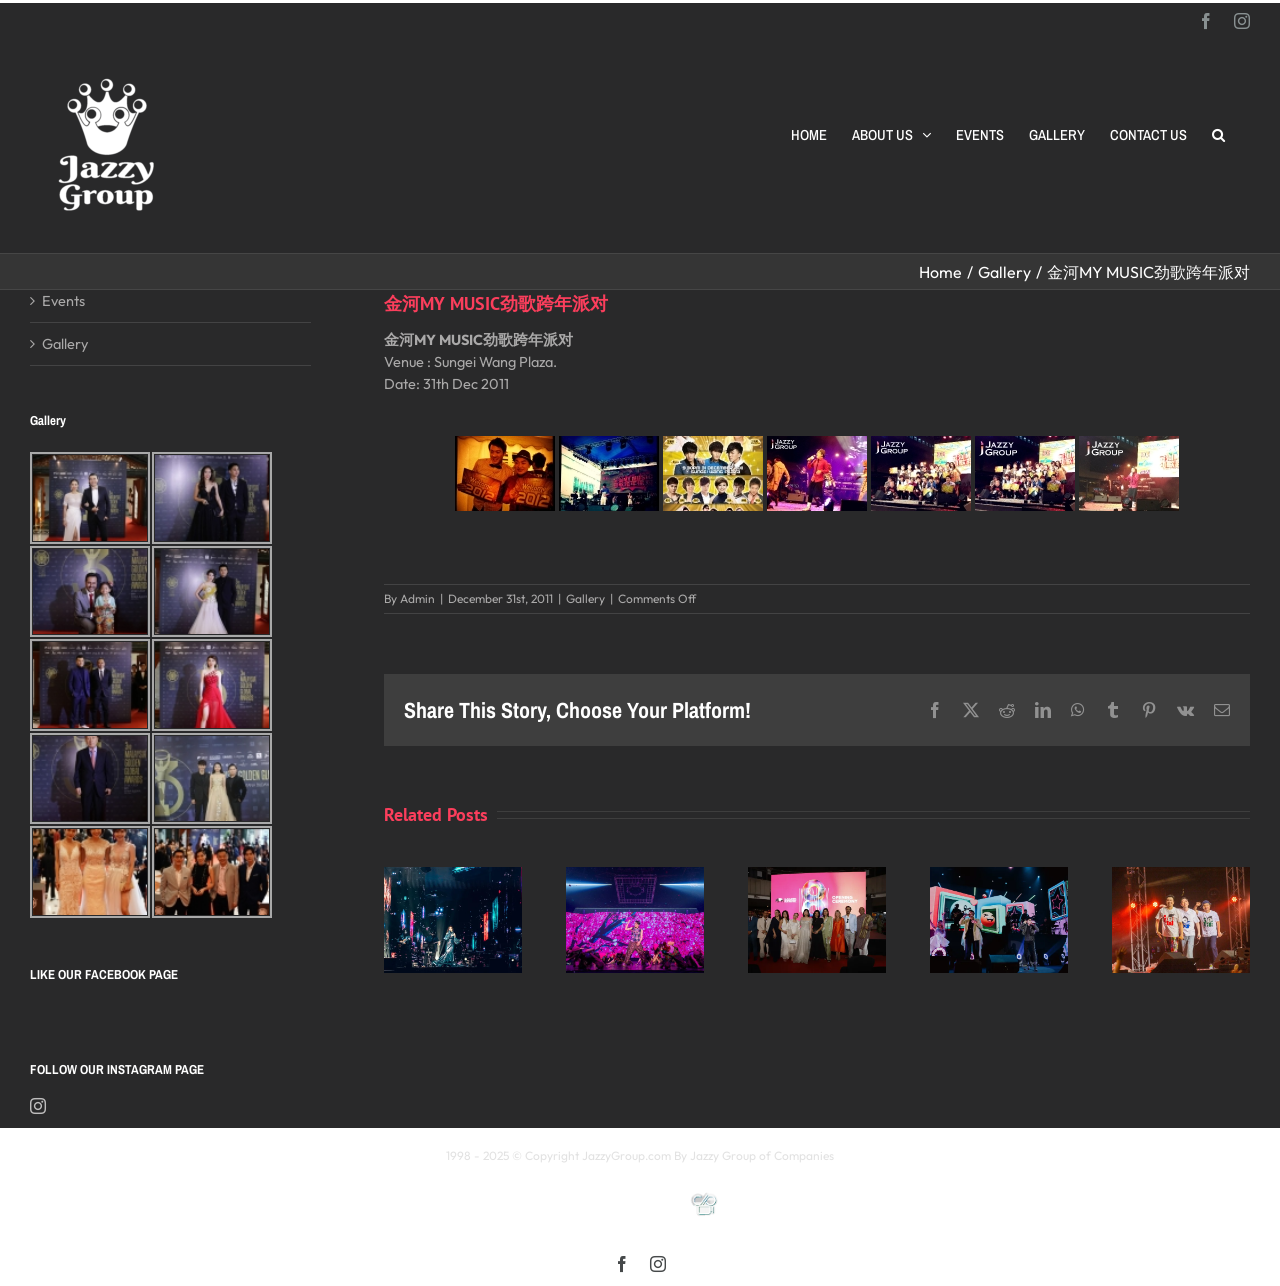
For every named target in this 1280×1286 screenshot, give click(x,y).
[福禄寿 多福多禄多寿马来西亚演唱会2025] (1181, 876)
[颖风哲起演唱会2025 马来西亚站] (999, 876)
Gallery (585, 598)
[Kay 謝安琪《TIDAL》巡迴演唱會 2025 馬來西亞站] (453, 876)
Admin (417, 598)
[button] (1218, 135)
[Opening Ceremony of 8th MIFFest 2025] (817, 876)
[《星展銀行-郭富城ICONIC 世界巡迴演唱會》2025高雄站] (635, 876)
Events (63, 300)
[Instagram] (38, 1106)
